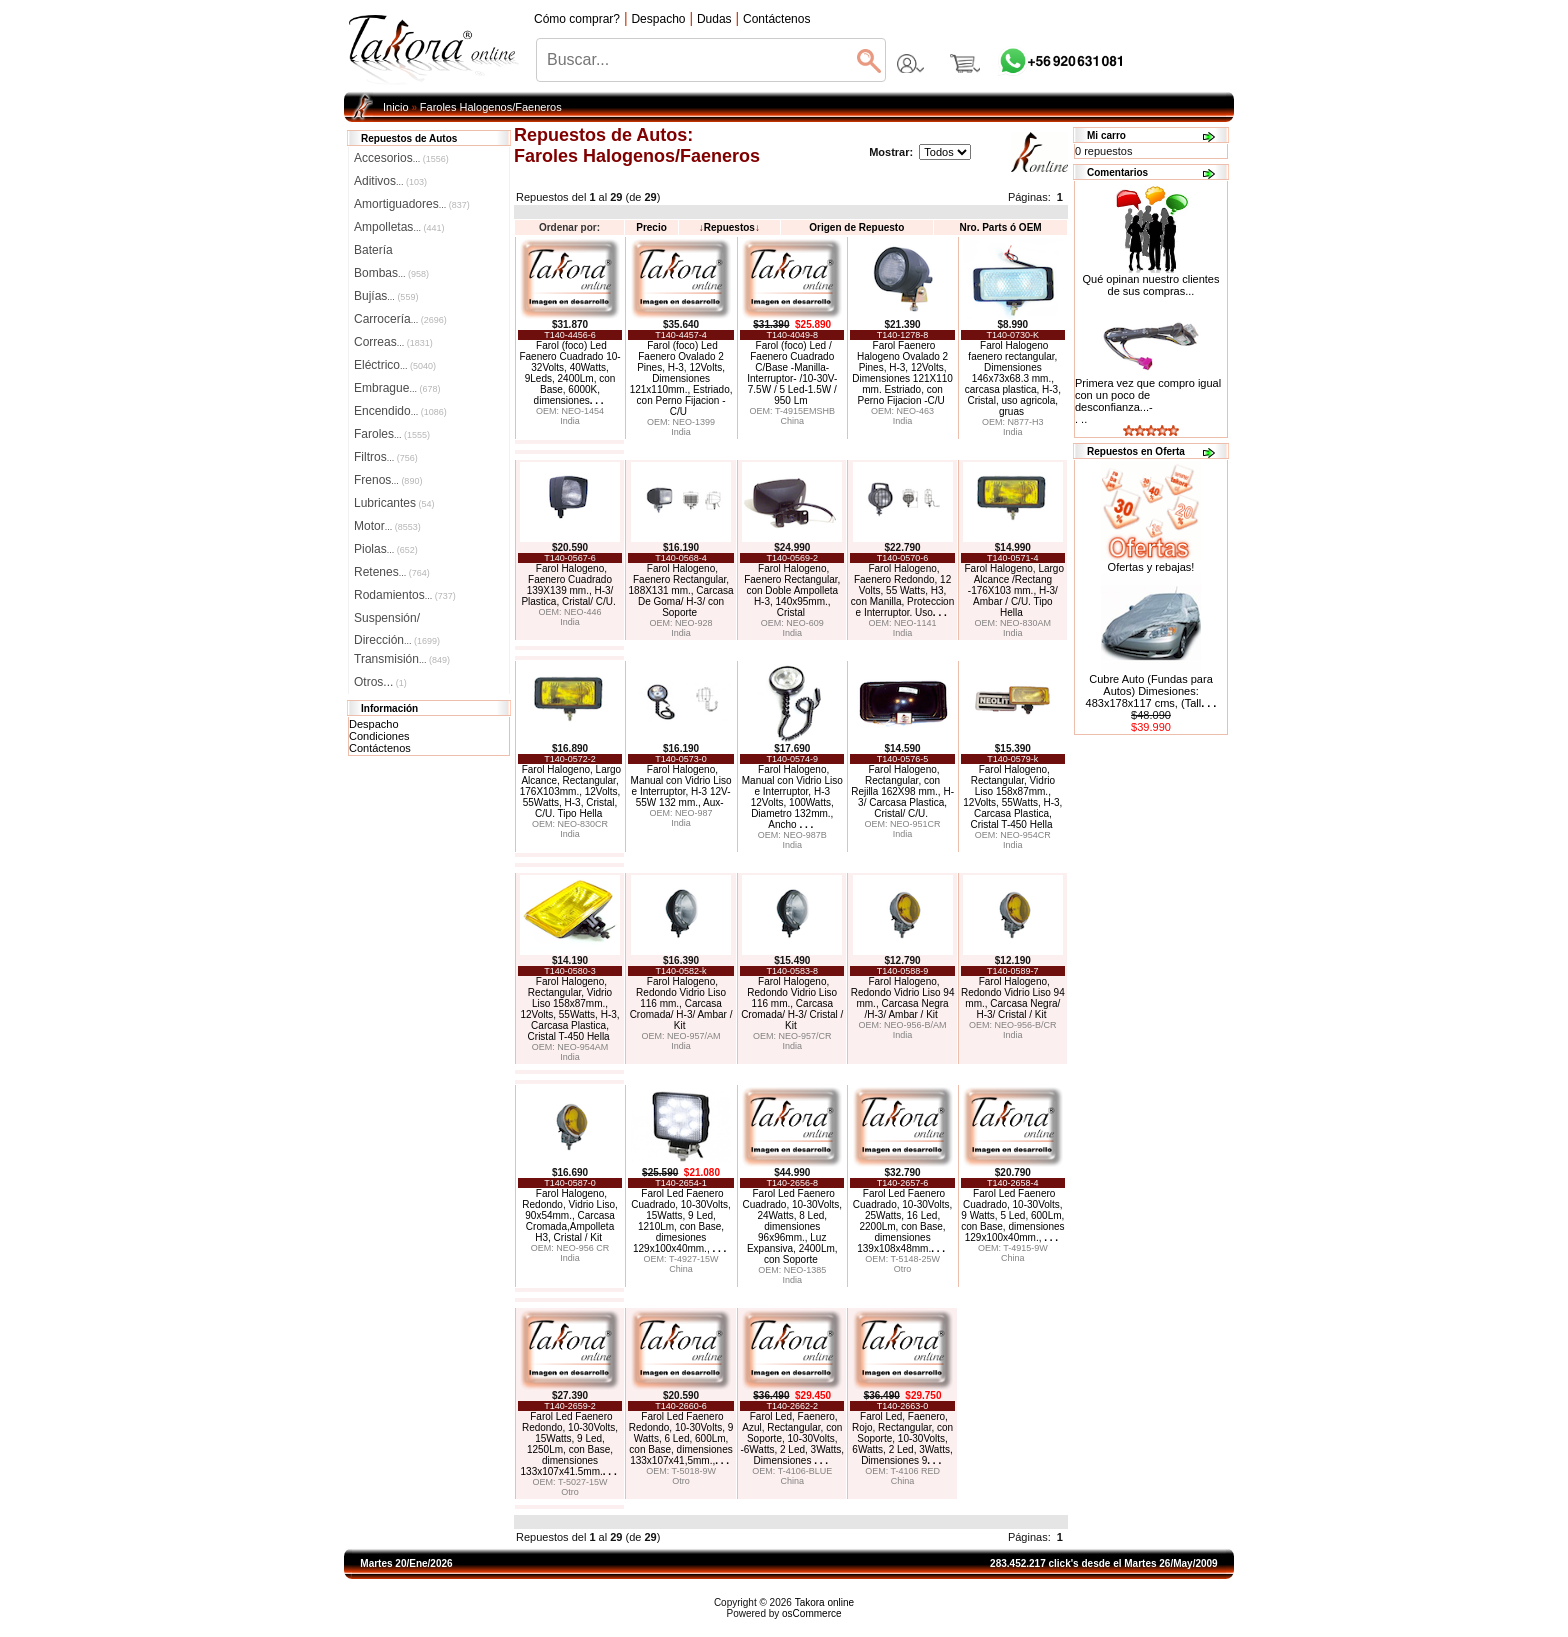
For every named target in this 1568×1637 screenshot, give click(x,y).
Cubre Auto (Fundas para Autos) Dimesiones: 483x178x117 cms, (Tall (1151, 691)
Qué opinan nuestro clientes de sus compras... (1151, 280)
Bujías (386, 296)
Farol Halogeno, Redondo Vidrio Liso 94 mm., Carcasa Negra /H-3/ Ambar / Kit (903, 998)
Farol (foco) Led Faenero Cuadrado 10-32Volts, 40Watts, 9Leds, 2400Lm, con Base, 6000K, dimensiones (569, 373)
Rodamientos (405, 595)
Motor (387, 526)
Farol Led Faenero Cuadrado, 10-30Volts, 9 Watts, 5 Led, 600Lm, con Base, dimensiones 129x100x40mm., (1012, 1215)
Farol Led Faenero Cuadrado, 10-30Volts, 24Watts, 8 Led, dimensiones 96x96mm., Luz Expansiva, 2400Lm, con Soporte (792, 1226)
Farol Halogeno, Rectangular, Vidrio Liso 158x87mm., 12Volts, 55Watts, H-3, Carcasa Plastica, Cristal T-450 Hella (1012, 797)
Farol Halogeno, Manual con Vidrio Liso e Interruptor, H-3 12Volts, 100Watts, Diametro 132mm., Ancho (792, 797)
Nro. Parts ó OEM (1000, 227)
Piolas (386, 549)
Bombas (391, 273)
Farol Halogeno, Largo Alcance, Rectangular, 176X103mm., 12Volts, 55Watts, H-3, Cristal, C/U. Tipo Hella (570, 791)
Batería (373, 250)
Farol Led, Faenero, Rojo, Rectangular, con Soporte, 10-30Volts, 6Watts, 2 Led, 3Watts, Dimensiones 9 (902, 1438)
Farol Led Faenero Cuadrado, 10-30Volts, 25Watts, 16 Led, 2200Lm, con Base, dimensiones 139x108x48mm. (903, 1221)
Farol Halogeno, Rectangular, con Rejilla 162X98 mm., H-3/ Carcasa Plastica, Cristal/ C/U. (902, 791)
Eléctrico (395, 365)
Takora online (824, 1602)
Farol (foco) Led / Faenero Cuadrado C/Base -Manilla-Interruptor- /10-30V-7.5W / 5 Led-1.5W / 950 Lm (792, 373)
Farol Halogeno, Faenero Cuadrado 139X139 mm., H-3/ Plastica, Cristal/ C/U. (568, 585)
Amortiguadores (412, 204)
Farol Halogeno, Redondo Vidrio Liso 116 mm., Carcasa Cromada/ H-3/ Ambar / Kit (681, 1003)
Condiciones (379, 736)
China (792, 421)
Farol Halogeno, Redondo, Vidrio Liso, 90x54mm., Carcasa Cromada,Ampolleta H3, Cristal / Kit (569, 1215)
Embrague (397, 388)
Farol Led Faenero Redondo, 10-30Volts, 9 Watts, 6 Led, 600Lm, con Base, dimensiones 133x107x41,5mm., (681, 1438)
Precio (651, 227)
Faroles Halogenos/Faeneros (491, 107)
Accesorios (401, 158)
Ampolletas (399, 227)
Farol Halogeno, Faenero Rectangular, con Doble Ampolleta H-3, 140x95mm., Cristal (792, 590)
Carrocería (400, 319)
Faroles (392, 434)
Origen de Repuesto (856, 227)
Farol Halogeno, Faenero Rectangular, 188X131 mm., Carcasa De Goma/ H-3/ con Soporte (681, 590)
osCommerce (811, 1613)
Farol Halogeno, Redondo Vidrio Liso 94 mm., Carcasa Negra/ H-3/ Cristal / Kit (1013, 998)
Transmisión (402, 659)
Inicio (396, 107)
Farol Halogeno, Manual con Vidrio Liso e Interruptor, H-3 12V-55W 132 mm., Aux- (681, 786)
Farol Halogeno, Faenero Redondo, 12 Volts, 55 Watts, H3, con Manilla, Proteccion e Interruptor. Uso (902, 590)
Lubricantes (394, 503)
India (570, 421)
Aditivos (390, 181)
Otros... (380, 682)
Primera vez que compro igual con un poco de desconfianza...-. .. (1148, 401)
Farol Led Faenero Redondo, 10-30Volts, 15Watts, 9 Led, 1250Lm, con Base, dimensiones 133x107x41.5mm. (570, 1444)
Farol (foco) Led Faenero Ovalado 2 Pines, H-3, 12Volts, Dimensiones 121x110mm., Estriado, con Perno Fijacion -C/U (681, 378)
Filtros (386, 457)
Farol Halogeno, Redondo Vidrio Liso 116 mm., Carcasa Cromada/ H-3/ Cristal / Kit (792, 1003)
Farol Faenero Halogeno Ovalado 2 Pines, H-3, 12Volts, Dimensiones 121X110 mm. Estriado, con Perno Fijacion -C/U (902, 373)
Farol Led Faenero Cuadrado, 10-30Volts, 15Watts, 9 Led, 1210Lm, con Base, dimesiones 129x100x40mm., (681, 1221)
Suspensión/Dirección (397, 620)
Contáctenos (380, 748)
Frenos (388, 480)
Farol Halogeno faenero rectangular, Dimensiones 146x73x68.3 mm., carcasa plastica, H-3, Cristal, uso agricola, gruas (1013, 378)
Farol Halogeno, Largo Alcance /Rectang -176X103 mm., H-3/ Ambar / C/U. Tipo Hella (1014, 590)
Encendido (400, 411)
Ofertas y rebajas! (1151, 567)
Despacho (374, 724)
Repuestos (729, 227)
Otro (903, 1269)
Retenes (392, 572)
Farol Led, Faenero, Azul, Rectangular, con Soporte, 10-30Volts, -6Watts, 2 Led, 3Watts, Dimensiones (792, 1438)
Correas (393, 342)
